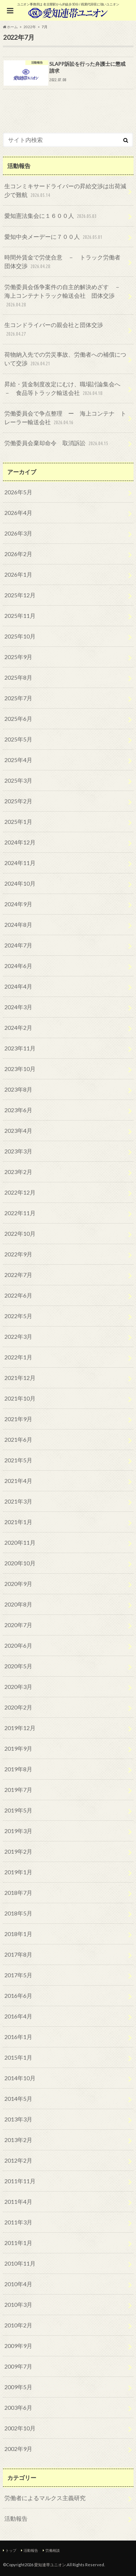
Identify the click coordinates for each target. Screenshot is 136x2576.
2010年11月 (20, 2263)
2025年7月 (18, 697)
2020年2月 (18, 1707)
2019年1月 (18, 1871)
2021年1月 (18, 1521)
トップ (10, 2550)
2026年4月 (18, 512)
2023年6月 (18, 1109)
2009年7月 (18, 2366)
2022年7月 (18, 1274)
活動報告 (16, 2518)
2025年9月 (18, 656)
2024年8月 (18, 924)
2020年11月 (20, 1542)
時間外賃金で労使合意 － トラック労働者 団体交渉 (65, 262)
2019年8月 (18, 1769)
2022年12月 (20, 1192)
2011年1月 (18, 2242)
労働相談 (52, 2550)
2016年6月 (18, 1995)
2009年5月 (18, 2386)
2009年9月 (18, 2345)
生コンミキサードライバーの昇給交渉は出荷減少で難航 (65, 190)
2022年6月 (18, 1295)
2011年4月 (18, 2201)
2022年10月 (20, 1233)
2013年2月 (18, 2139)
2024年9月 (18, 903)
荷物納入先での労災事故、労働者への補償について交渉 (65, 359)
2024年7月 (18, 945)
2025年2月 (18, 800)
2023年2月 (18, 1171)
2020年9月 (18, 1583)
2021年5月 (18, 1460)
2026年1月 (18, 574)
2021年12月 (20, 1377)
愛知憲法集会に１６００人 (51, 216)
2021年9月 (18, 1418)
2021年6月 (18, 1439)
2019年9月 (18, 1748)
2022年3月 (18, 1336)
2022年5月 (18, 1315)
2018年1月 (18, 1933)
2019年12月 (20, 1727)
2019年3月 (18, 1830)
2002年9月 (18, 2448)
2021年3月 (18, 1501)
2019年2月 (18, 1851)
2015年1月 (18, 2057)
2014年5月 (18, 2098)
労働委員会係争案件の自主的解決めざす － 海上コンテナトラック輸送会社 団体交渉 (65, 296)
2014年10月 (20, 2077)
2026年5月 (18, 492)
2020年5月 (18, 1666)
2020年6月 (18, 1645)
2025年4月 (18, 759)
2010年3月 (18, 2304)
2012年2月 (18, 2160)
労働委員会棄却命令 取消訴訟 (57, 443)
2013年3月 (18, 2119)
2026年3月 (18, 533)
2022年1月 (18, 1357)
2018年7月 (18, 1892)
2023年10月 (20, 1068)
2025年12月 (20, 595)
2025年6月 (18, 718)
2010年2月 (18, 2325)
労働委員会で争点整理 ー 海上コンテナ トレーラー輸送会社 (65, 418)
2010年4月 (18, 2283)
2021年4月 (18, 1480)
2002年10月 (20, 2428)
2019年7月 (18, 1789)
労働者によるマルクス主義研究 (45, 2497)
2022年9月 (18, 1254)
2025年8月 (18, 677)
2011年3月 (18, 2222)
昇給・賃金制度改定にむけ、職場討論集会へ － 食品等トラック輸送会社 (65, 388)
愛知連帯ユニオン (50, 2564)
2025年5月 (18, 739)
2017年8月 (18, 1954)
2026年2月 (18, 553)
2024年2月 (18, 1027)
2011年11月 (20, 2180)
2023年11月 (20, 1048)
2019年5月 (18, 1810)
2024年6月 (18, 965)
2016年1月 (18, 2036)
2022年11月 (20, 1212)
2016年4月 (18, 2016)
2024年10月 (20, 883)
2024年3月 (18, 1006)
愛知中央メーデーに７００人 (54, 237)
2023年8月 (18, 1089)
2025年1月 (18, 821)
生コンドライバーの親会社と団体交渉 (53, 329)
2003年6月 (18, 2407)
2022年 (30, 27)
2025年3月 (18, 780)
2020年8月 (18, 1604)
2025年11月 (20, 615)
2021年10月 (20, 1398)
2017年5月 (18, 1974)
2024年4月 (18, 986)
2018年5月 (18, 1913)
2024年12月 (20, 842)
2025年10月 (20, 636)
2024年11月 (20, 862)
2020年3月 (18, 1686)
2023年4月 (18, 1130)
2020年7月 (18, 1624)
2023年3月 (18, 1151)
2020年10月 (20, 1563)
